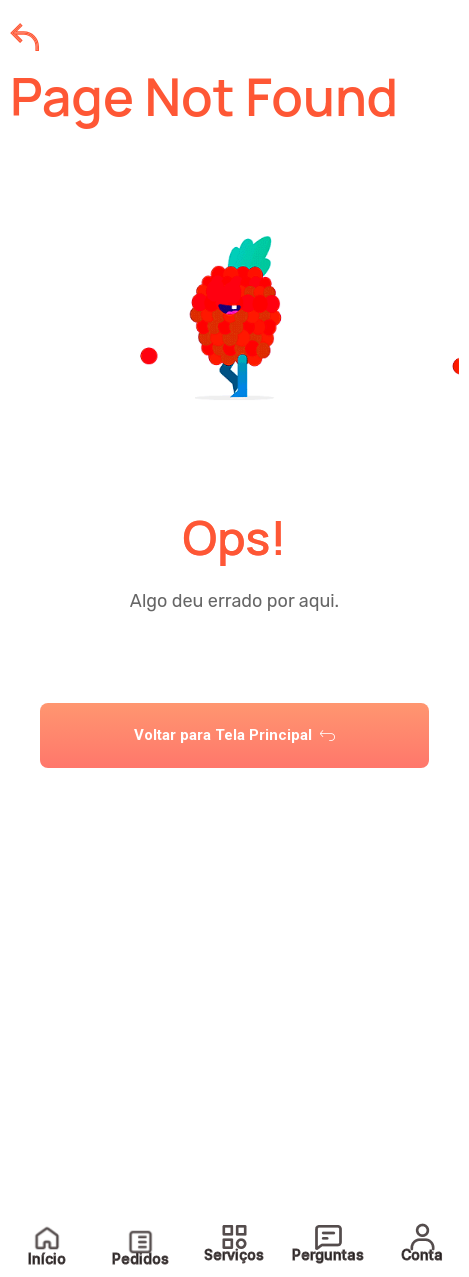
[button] (234, 804)
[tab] (234, 804)
